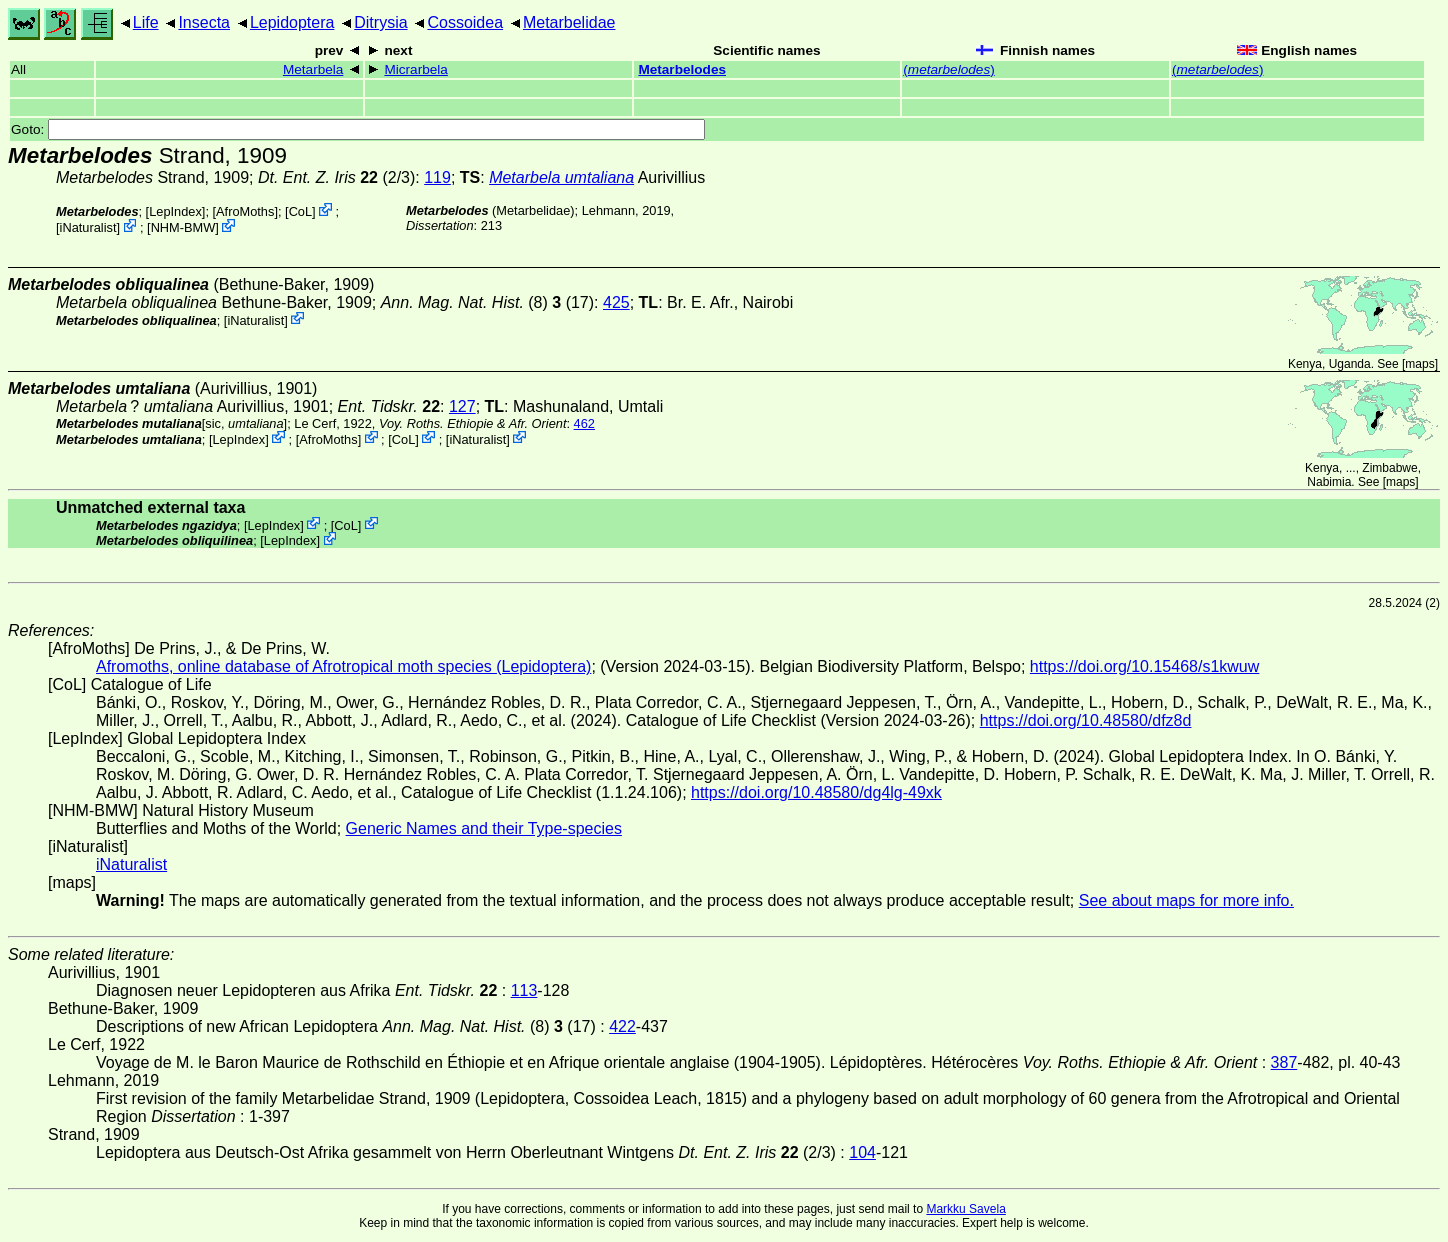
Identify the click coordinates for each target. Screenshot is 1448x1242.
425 (616, 302)
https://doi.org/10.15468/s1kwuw (1144, 666)
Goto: (358, 129)
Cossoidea (465, 22)
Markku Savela (965, 1209)
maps (1419, 364)
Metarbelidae (569, 22)
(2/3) (336, 177)
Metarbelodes (682, 69)
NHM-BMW (183, 227)
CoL (300, 211)
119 (437, 177)
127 (462, 406)
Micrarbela (415, 69)
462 (584, 423)
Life (146, 22)
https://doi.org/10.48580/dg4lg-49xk (816, 792)
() (948, 69)
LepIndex (175, 211)
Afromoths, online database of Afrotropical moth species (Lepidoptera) (343, 666)
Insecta (204, 22)
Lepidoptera (292, 22)
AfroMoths (245, 211)
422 (622, 1026)
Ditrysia (380, 22)
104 (862, 1152)
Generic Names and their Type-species (484, 828)
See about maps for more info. (1186, 900)
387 (1284, 1062)
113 (524, 990)
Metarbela (313, 69)
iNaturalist (88, 227)
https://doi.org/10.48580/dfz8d (1086, 720)
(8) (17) (487, 302)
